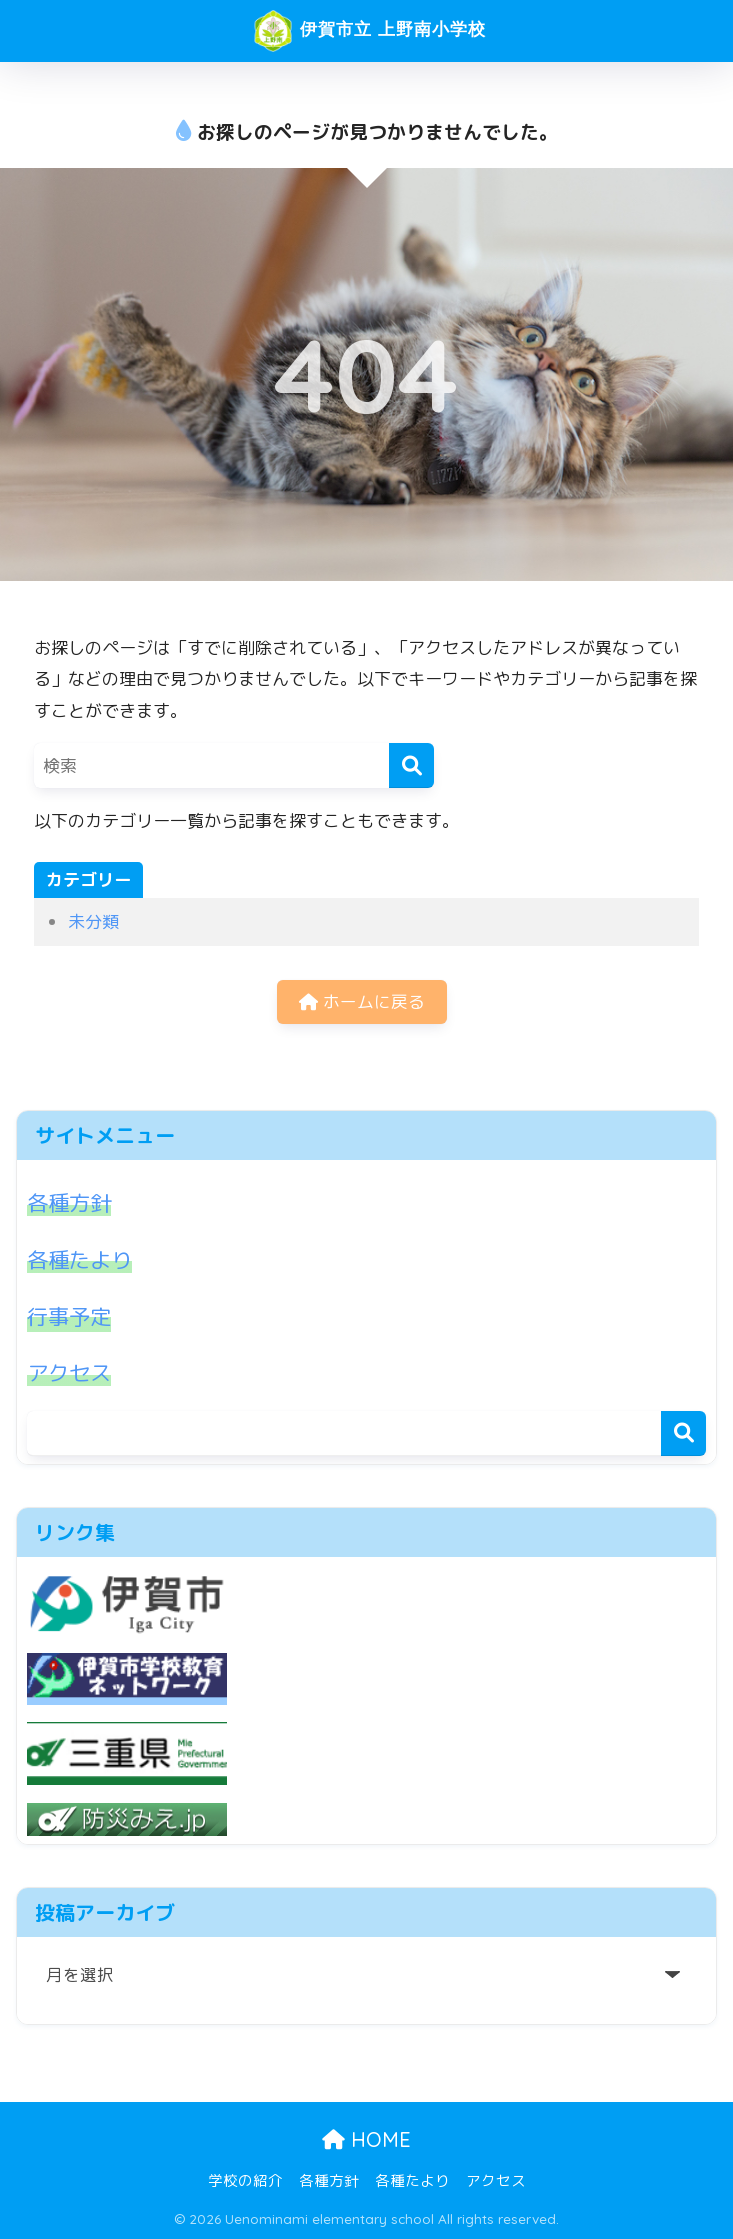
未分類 (93, 921)
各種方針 (71, 1204)
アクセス (71, 1374)
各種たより (82, 1261)
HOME (366, 2137)
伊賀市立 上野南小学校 (369, 31)
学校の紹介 (245, 2179)
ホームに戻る (362, 1002)
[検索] (411, 765)
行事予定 (71, 1318)
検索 (683, 1434)
